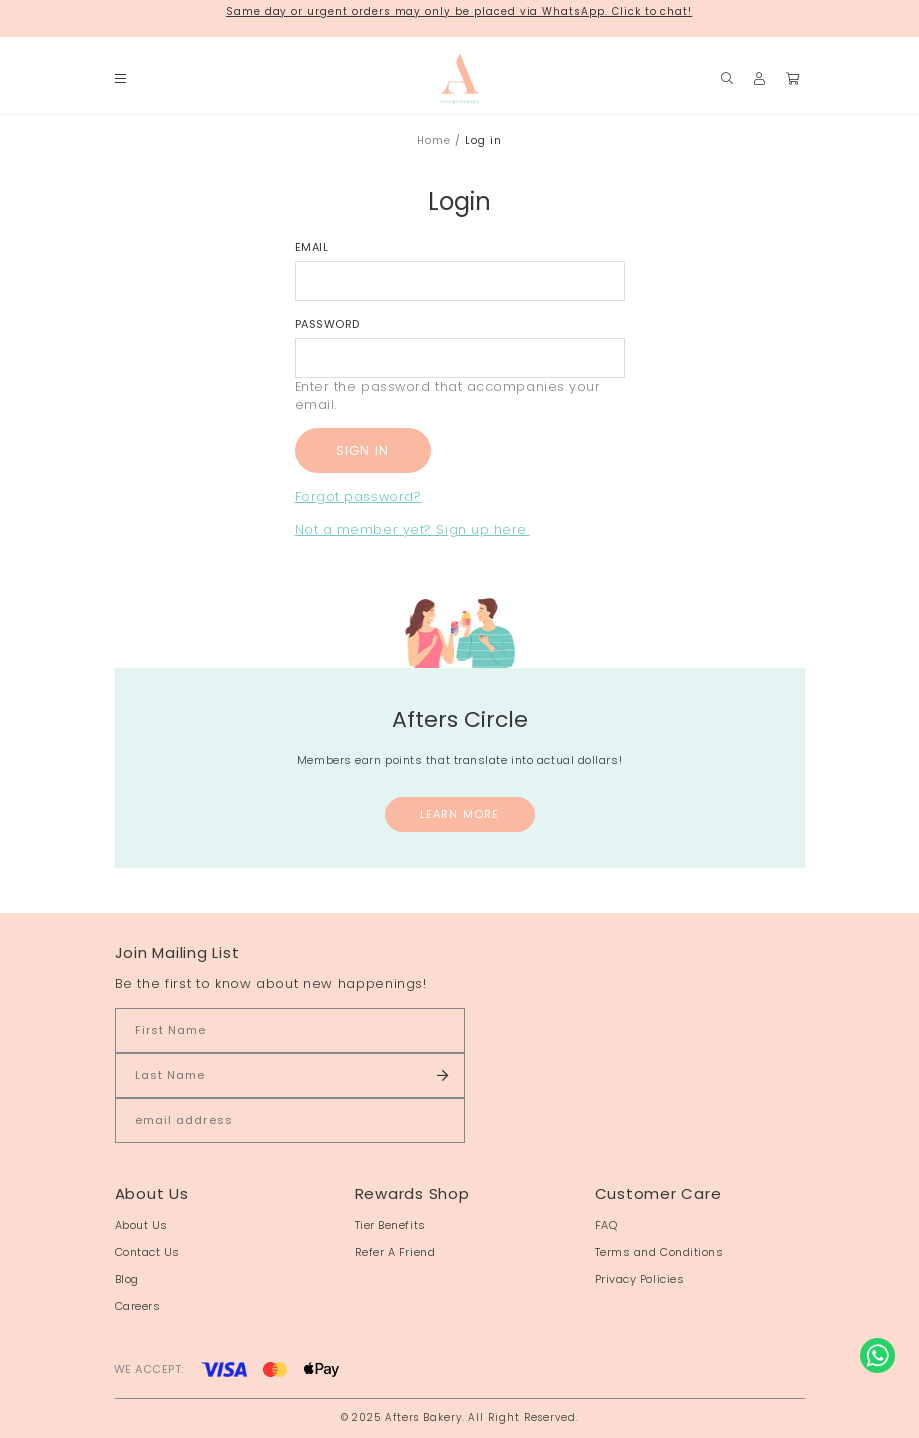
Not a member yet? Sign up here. (412, 529)
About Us (141, 1225)
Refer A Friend (395, 1252)
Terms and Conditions (659, 1252)
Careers (138, 1306)
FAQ (606, 1225)
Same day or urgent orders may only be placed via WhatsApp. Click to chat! (459, 11)
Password (327, 324)
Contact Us (148, 1252)
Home (434, 140)
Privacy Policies (640, 1279)
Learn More (459, 814)
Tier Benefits (390, 1225)
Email (312, 247)
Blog (127, 1279)
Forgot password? (358, 496)
